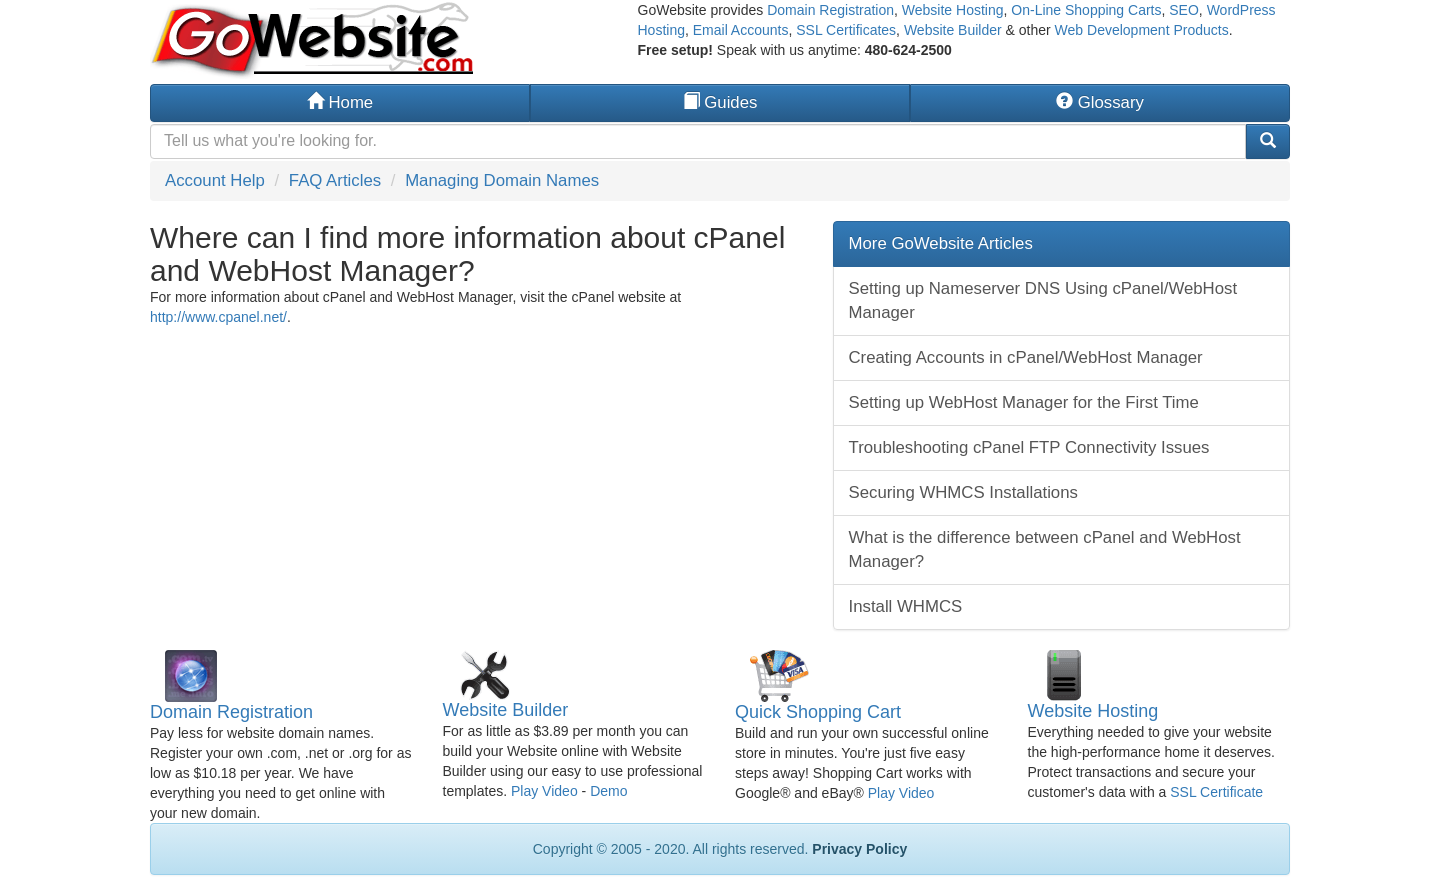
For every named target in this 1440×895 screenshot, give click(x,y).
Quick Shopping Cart (818, 712)
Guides (720, 102)
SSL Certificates (846, 30)
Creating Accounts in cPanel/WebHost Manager (1026, 357)
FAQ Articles (335, 180)
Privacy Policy (859, 849)
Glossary (1100, 102)
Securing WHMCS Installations (963, 492)
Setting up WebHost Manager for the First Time (1024, 402)
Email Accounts (741, 30)
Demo (608, 791)
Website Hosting (953, 10)
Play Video (544, 791)
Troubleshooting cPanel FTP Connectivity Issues (1029, 447)
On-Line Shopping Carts (1086, 10)
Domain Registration (830, 10)
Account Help (215, 180)
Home (340, 102)
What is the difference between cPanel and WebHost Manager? (1045, 549)
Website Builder (953, 30)
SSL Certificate (1216, 792)
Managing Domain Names (502, 180)
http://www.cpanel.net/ (218, 317)
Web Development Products (1142, 30)
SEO (1184, 10)
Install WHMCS (906, 606)
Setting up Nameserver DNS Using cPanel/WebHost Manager (1043, 300)
